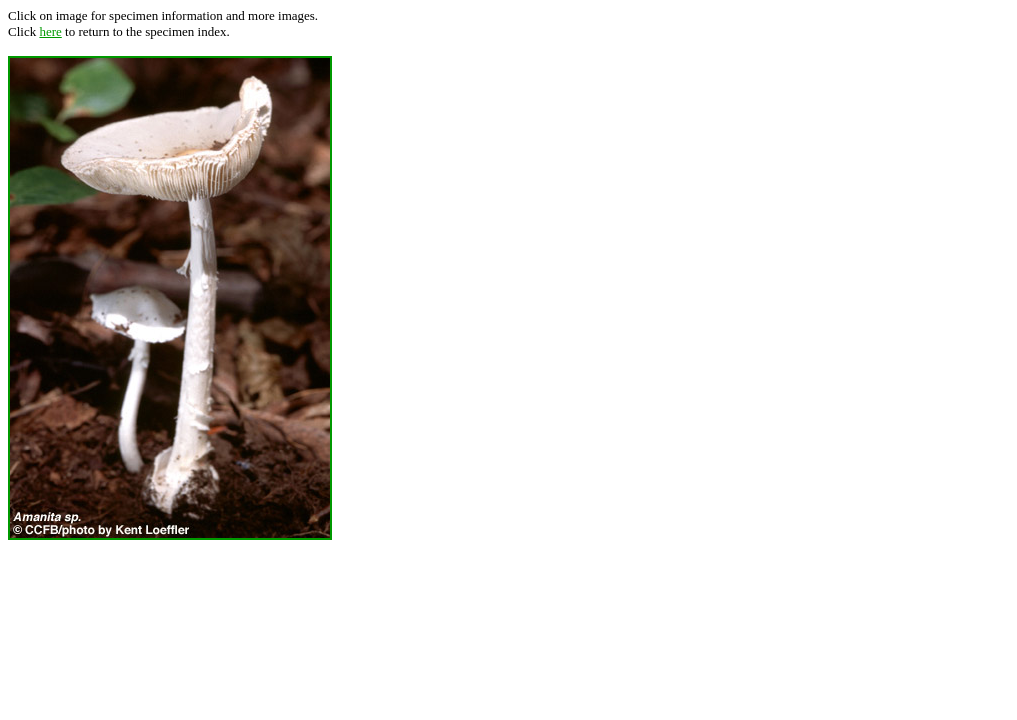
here (50, 31)
